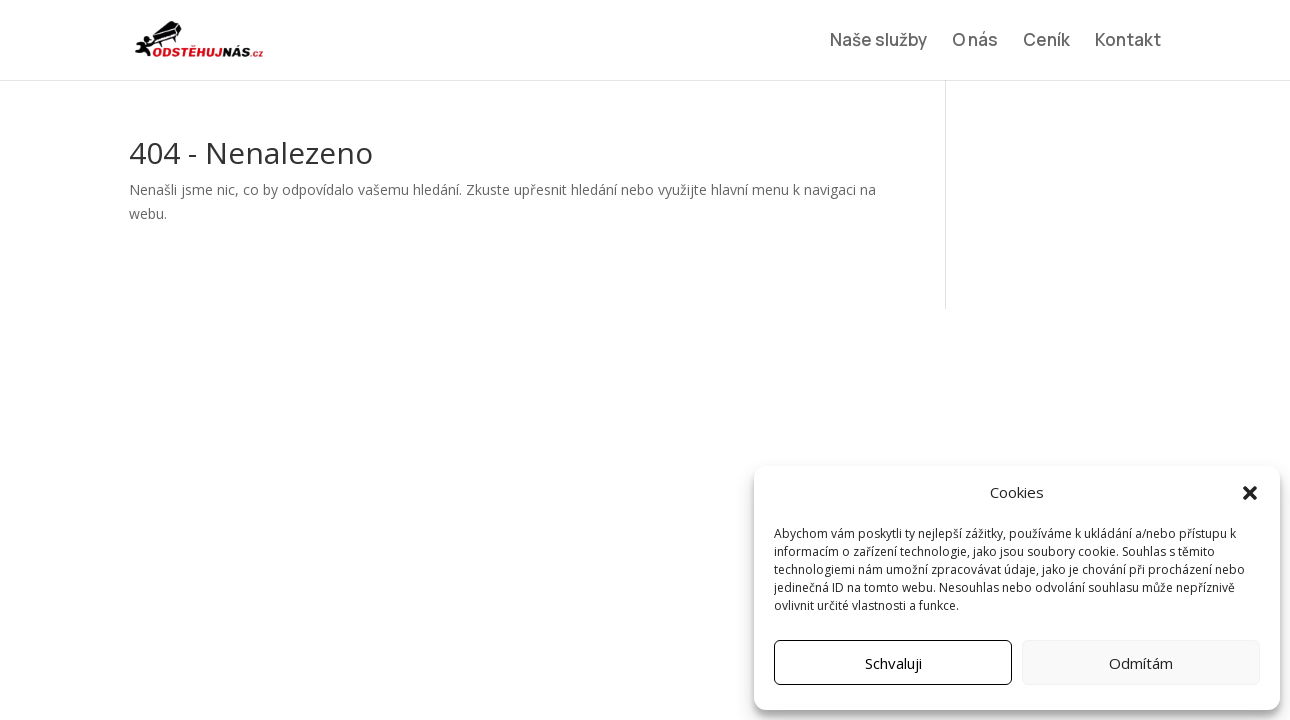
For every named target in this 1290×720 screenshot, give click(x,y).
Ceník (1046, 42)
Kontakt (1128, 42)
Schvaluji (893, 663)
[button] (1250, 493)
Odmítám (1141, 663)
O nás (975, 42)
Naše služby (878, 42)
